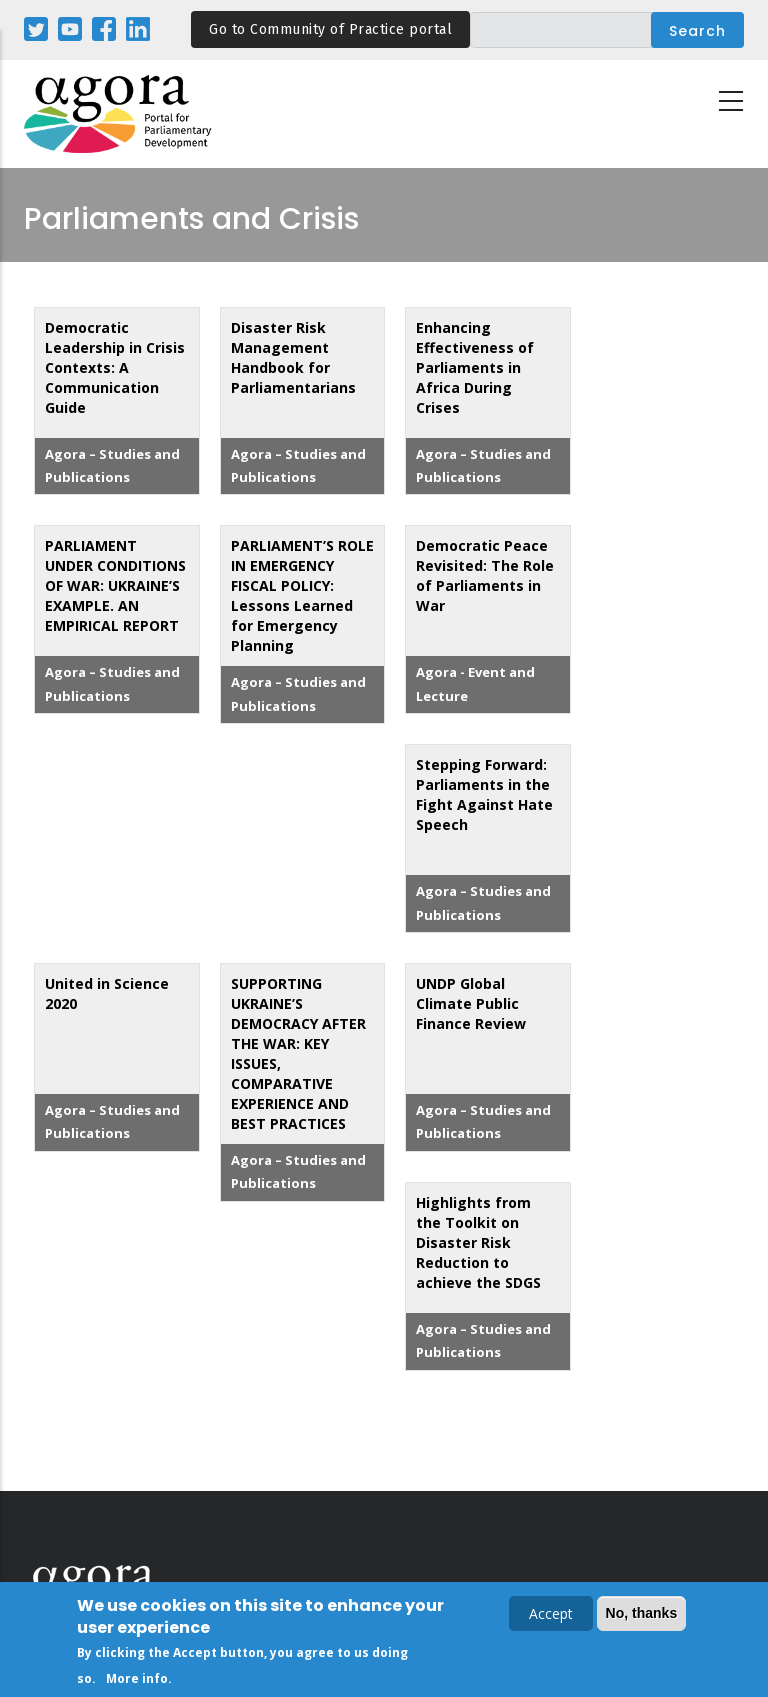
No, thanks (642, 1616)
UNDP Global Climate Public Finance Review (471, 1003)
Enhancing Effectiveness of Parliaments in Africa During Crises (475, 367)
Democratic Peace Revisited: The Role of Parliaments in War (485, 575)
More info (137, 1681)
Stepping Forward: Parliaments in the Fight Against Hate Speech (484, 794)
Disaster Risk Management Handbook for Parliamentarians (293, 357)
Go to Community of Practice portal (330, 29)
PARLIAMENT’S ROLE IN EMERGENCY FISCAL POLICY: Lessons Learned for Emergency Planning (302, 595)
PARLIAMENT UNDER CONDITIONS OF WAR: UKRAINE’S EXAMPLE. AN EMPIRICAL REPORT (115, 585)
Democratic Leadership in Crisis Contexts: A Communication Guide (115, 367)
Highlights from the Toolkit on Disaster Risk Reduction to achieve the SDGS (478, 1242)
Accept (551, 1616)
